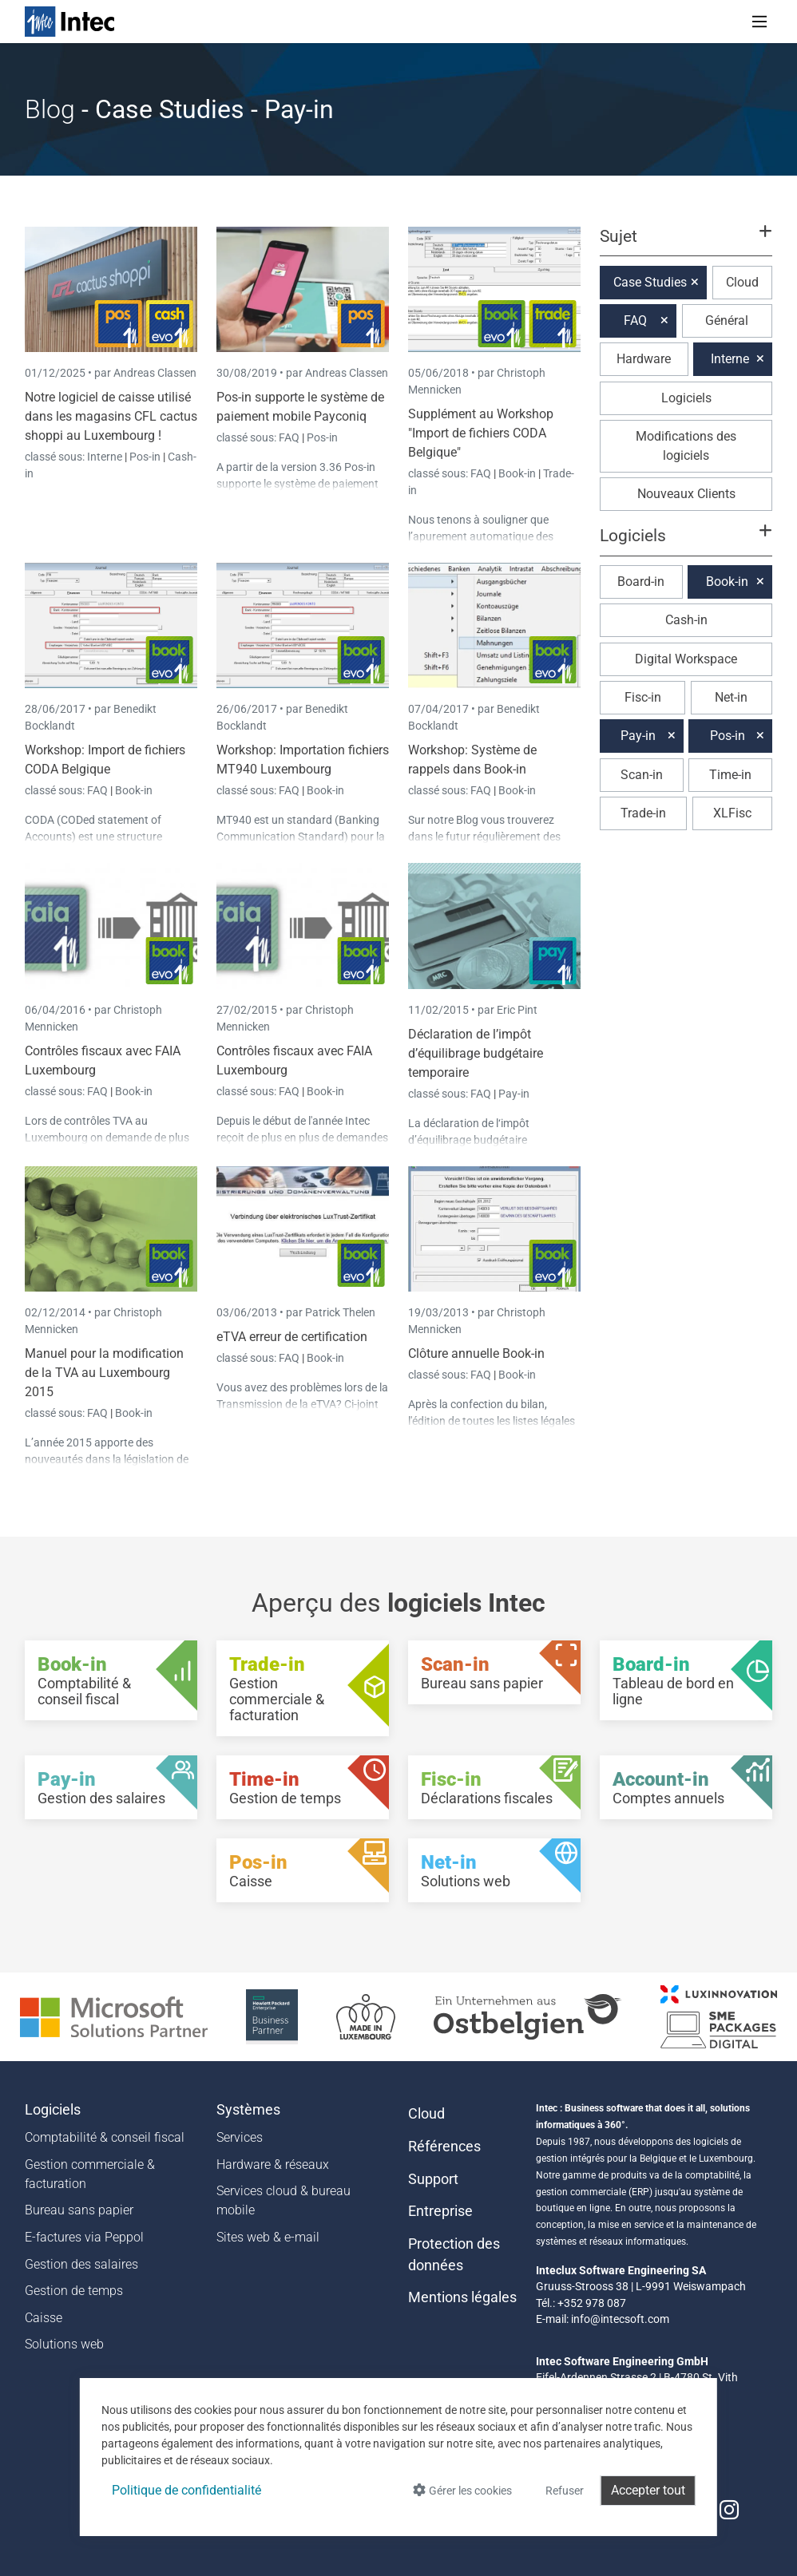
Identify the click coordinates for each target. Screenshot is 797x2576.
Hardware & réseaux (272, 2164)
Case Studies (650, 282)
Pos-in (145, 456)
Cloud (742, 282)
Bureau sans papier (79, 2210)
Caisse (43, 2317)
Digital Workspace (686, 659)
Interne (106, 456)
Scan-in (642, 774)
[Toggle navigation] (759, 21)
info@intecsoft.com (620, 2319)
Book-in (517, 473)
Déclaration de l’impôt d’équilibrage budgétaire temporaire (475, 1053)
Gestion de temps (74, 2290)
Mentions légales (462, 2297)
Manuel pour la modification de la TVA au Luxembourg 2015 (104, 1372)
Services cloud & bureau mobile (283, 2200)
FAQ (290, 437)
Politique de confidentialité (186, 2490)
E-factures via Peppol (84, 2237)
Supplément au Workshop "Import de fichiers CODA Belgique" (480, 433)
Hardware (644, 358)
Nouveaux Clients (686, 493)
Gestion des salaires (81, 2264)
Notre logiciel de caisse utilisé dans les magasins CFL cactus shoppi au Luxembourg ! (111, 416)
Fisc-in (643, 697)
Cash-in (686, 619)
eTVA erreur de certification (291, 1336)
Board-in (640, 581)
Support (433, 2179)
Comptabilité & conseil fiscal (104, 2137)
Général (726, 320)
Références (444, 2147)
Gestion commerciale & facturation (90, 2174)
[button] (686, 243)
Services (239, 2137)
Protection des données (454, 2254)
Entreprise (440, 2211)
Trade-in (643, 813)
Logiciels (686, 398)
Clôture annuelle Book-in (476, 1353)
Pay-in (513, 1093)
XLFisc (732, 813)
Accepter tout (648, 2490)
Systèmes (248, 2110)
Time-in (730, 774)
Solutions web (64, 2344)
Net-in (731, 697)
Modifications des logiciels (686, 446)
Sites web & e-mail (267, 2237)
